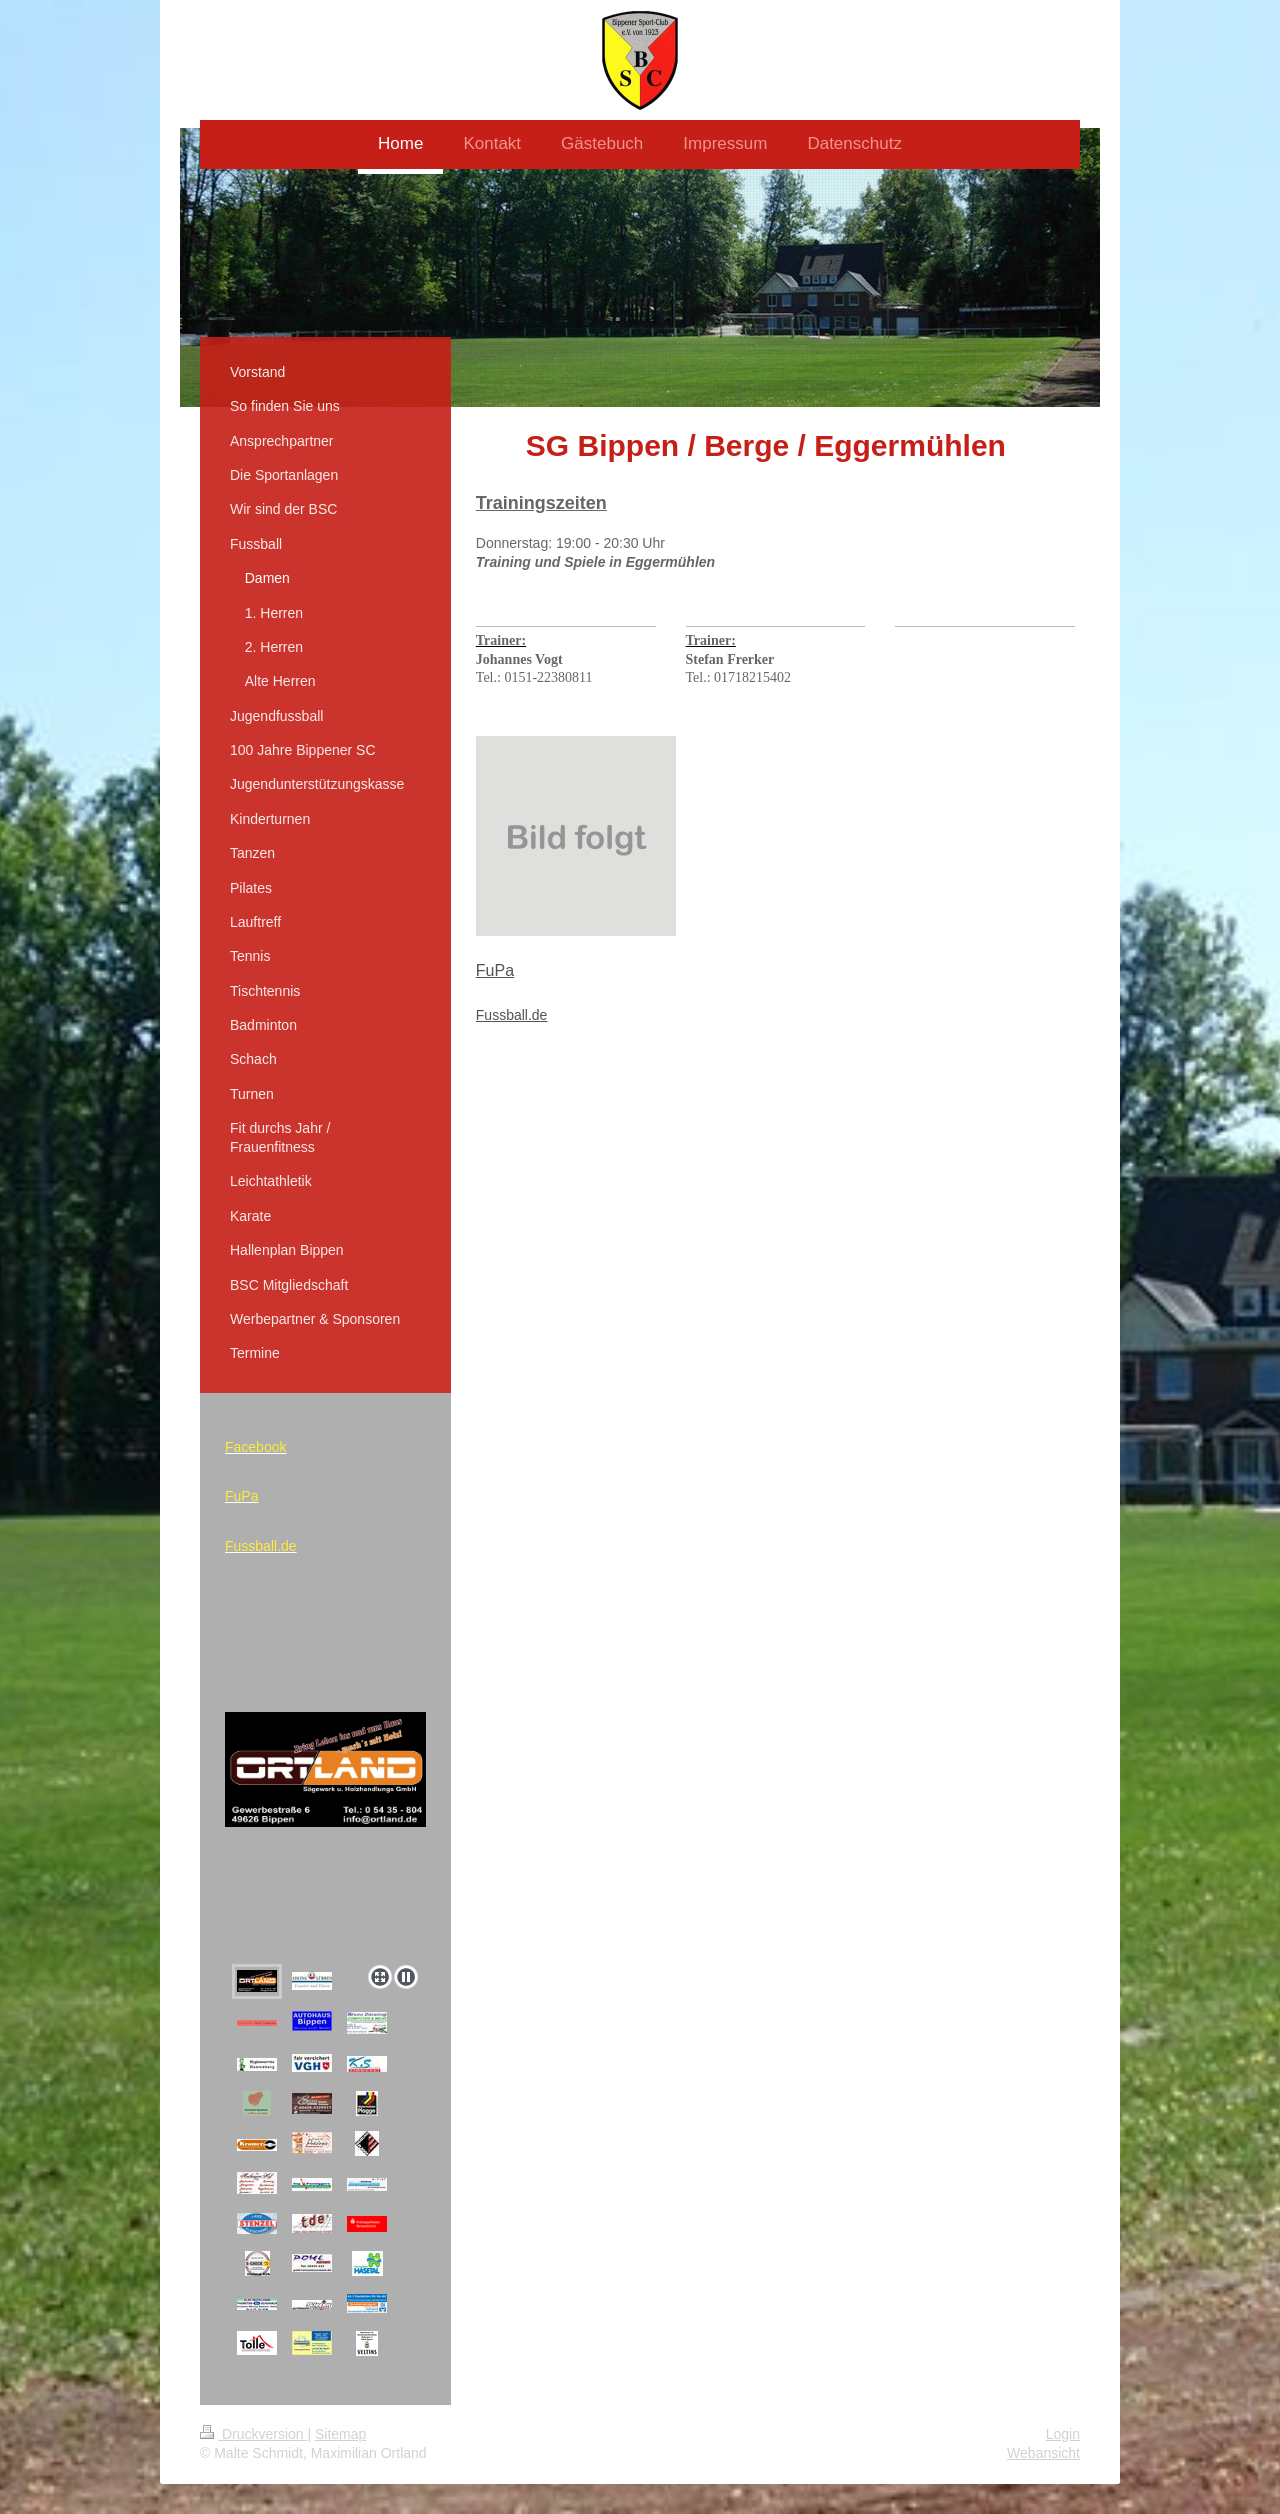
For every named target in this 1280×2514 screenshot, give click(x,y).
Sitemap (340, 2434)
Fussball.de (512, 1015)
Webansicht (1043, 2453)
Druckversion (253, 2434)
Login (1063, 2434)
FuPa (495, 970)
